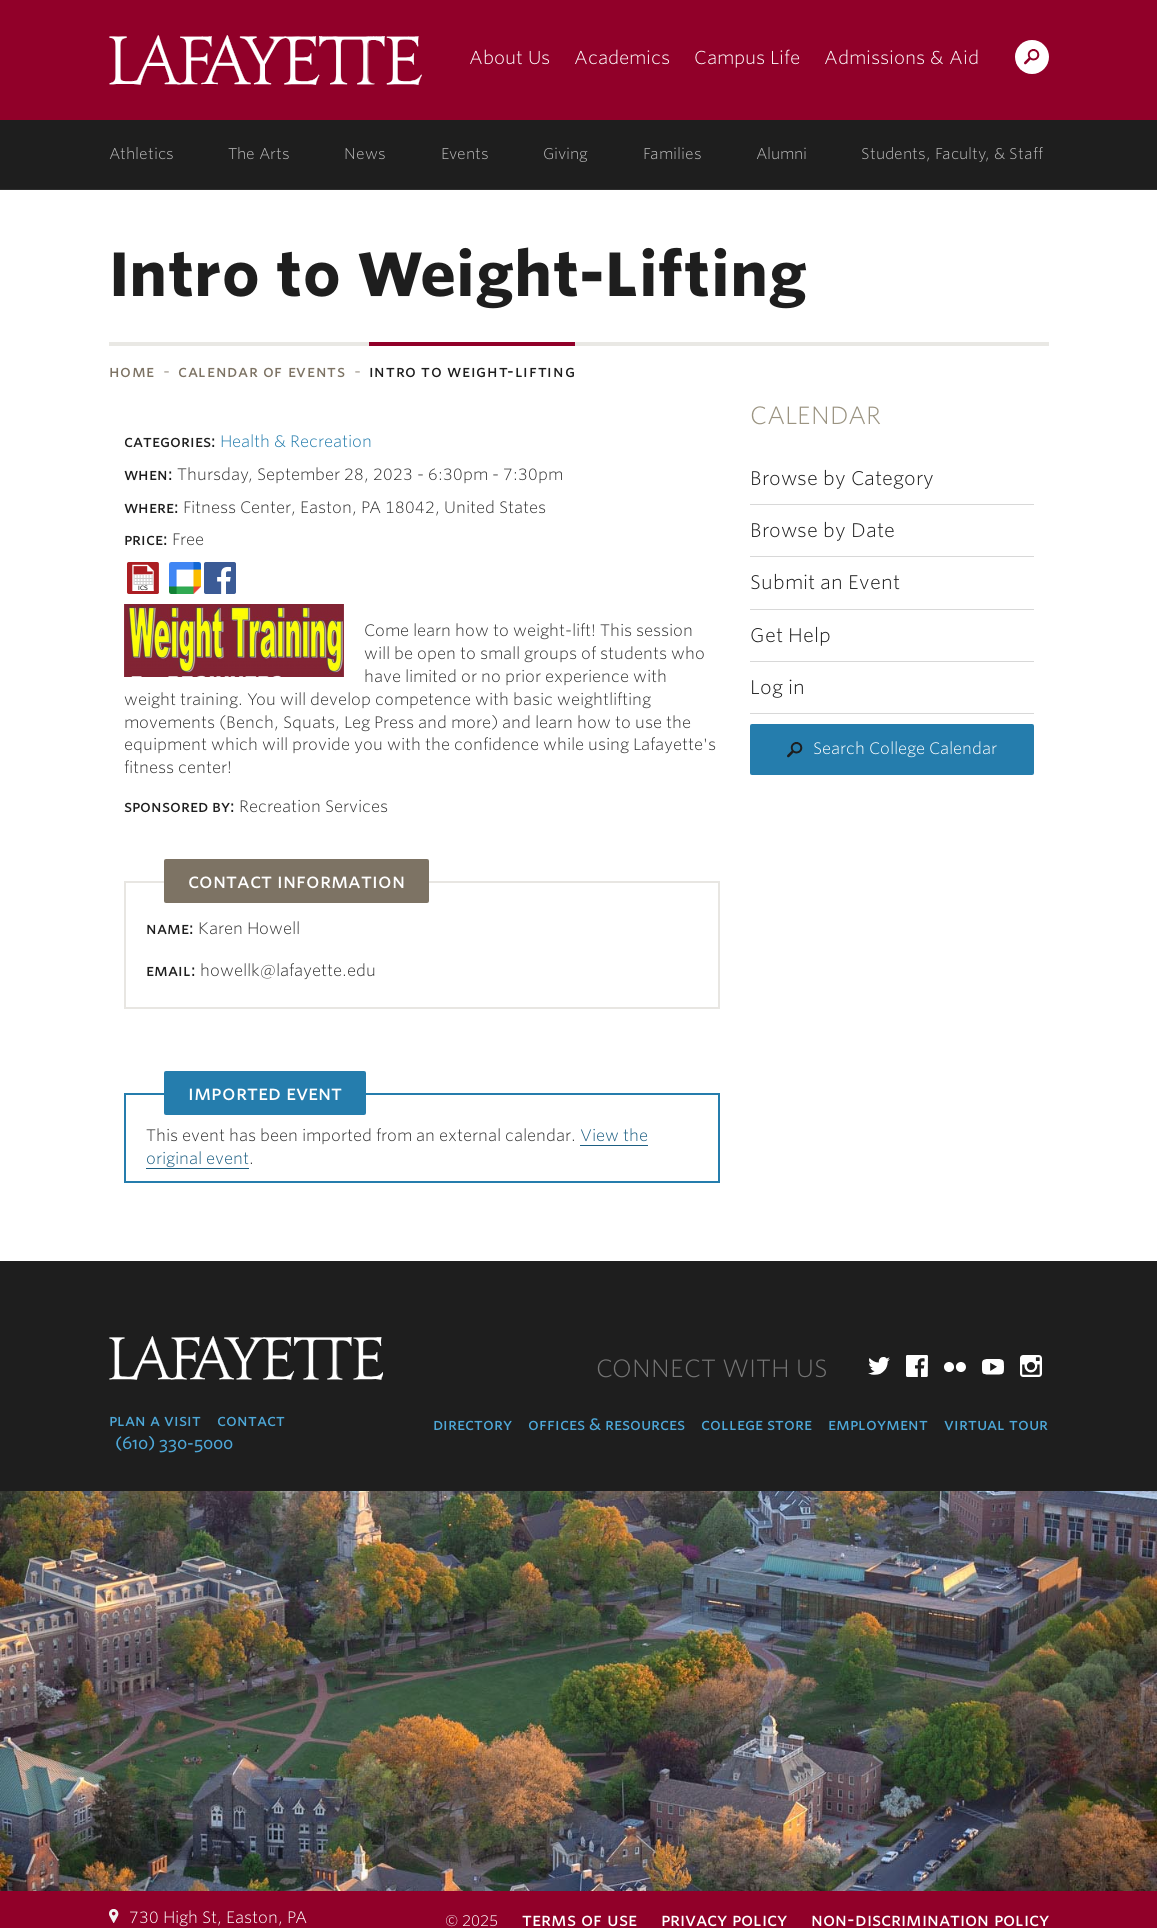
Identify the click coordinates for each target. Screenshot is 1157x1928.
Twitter (879, 1366)
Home (132, 371)
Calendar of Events (262, 371)
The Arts (259, 154)
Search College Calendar (905, 748)
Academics (622, 57)
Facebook (917, 1366)
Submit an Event (825, 582)
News (365, 154)
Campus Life (747, 57)
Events (465, 154)
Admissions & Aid (901, 57)
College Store (756, 1424)
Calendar (815, 415)
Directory (472, 1424)
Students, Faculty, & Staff (952, 154)
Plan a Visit (155, 1420)
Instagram (1031, 1366)
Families (672, 154)
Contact (251, 1420)
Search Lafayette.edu (1032, 60)
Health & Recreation (296, 441)
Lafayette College (265, 67)
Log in (777, 687)
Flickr (955, 1366)
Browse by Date (822, 530)
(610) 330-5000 (174, 1443)
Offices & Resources (606, 1424)
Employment (878, 1424)
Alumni (781, 154)
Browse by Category (842, 478)
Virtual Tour (996, 1424)
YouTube (993, 1366)
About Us (509, 57)
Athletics (141, 154)
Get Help (790, 635)
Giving (565, 154)
